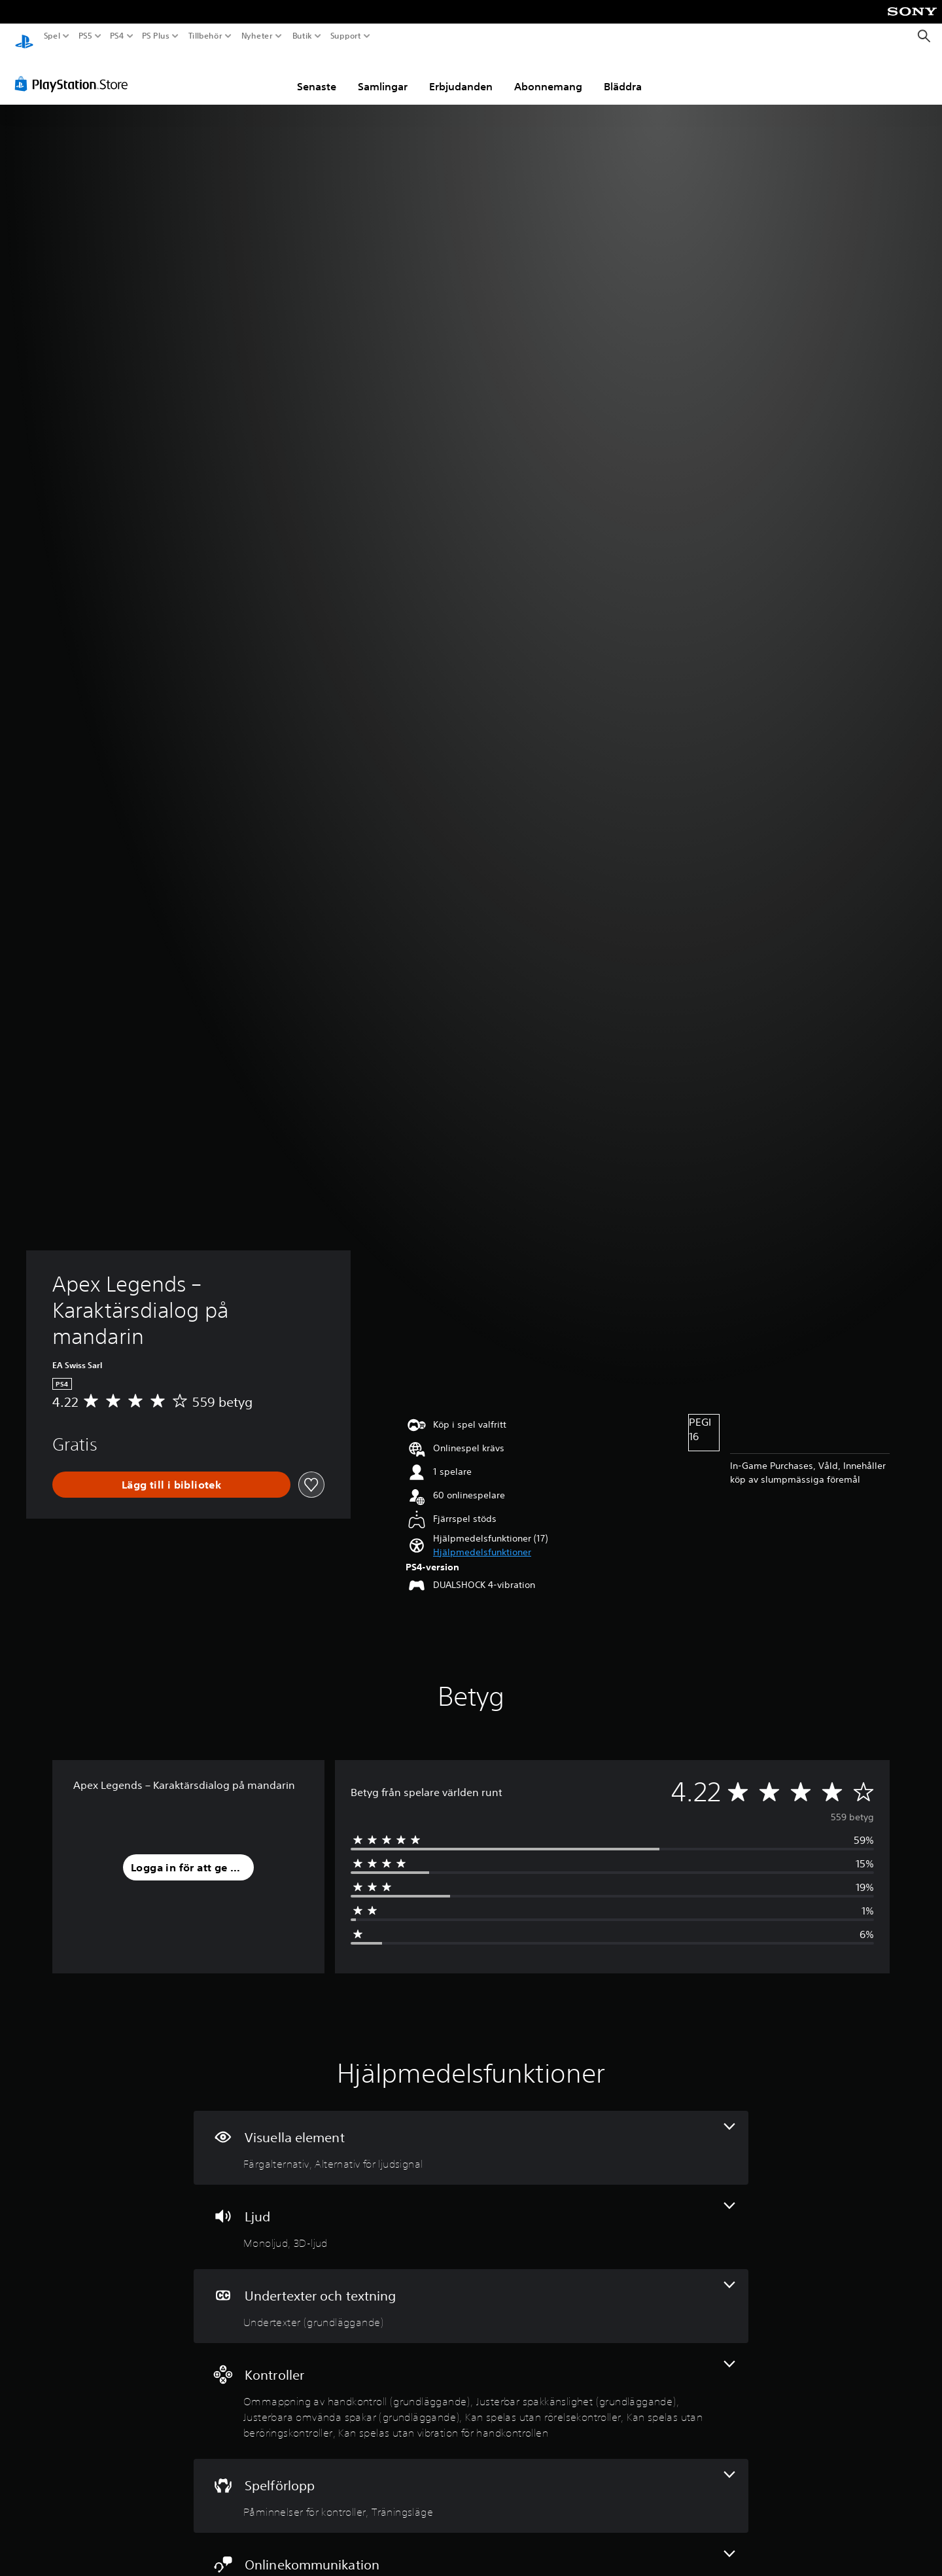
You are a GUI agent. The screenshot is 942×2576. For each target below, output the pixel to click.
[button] (482, 1540)
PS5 (85, 36)
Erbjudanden (461, 73)
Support (346, 36)
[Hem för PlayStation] (24, 36)
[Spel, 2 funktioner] (471, 2483)
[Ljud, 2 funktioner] (471, 2214)
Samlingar (383, 73)
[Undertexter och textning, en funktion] (471, 2294)
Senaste (316, 73)
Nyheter (257, 36)
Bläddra (623, 73)
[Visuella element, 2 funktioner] (471, 2135)
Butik (302, 36)
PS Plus (155, 36)
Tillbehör (205, 36)
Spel (52, 36)
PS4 (116, 36)
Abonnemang (548, 73)
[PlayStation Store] (74, 71)
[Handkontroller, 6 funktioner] (471, 2388)
